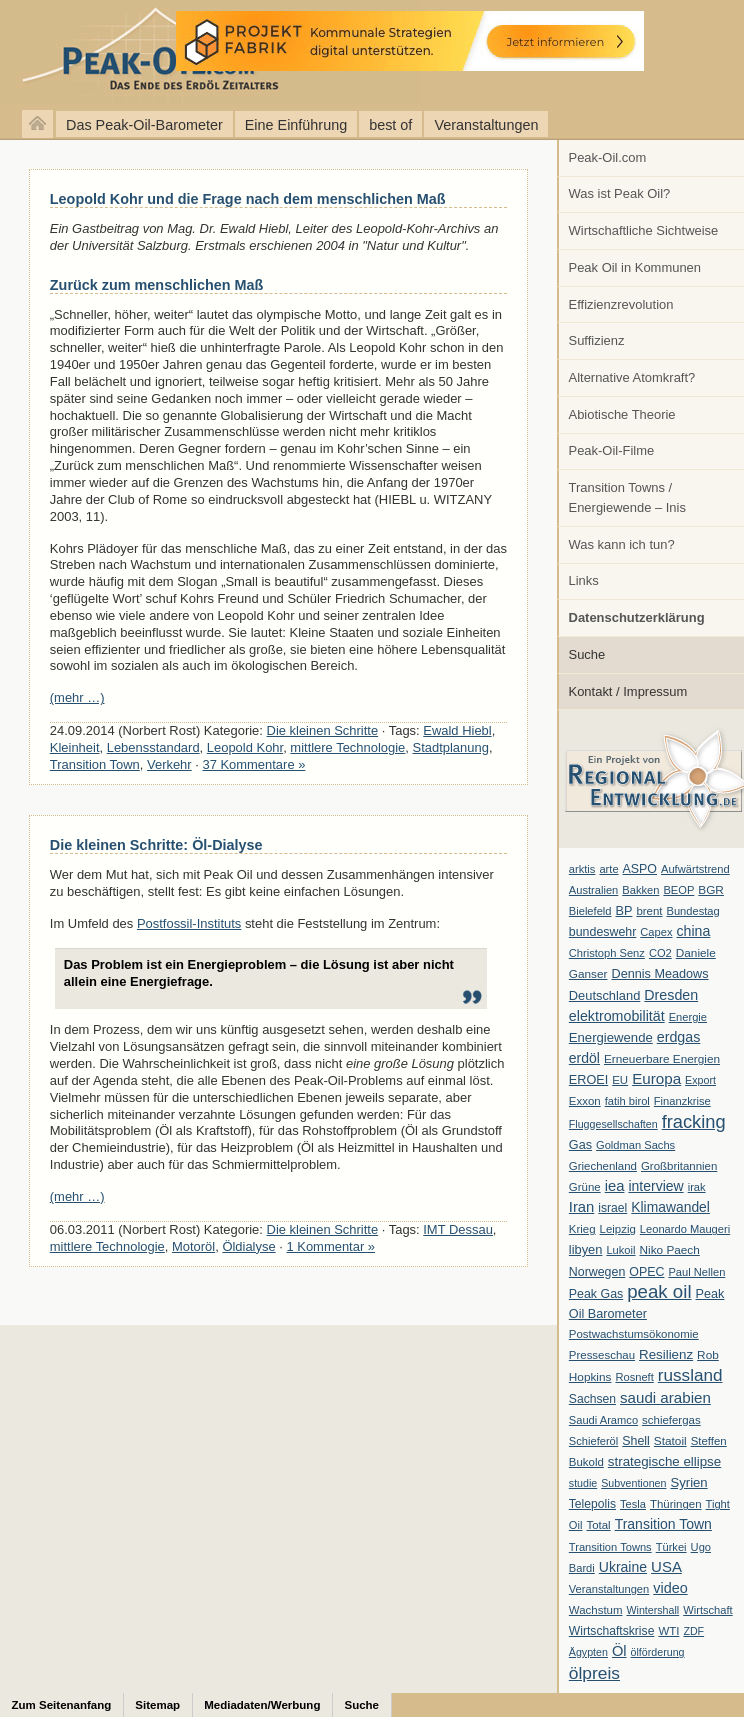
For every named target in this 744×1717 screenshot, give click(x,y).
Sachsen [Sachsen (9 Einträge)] (592, 1399)
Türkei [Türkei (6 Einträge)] (671, 1547)
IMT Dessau (458, 1229)
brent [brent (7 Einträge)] (649, 911)
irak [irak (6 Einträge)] (697, 1187)
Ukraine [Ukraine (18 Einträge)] (623, 1567)
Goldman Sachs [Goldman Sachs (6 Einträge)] (635, 1145)
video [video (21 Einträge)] (670, 1588)
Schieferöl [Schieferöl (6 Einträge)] (593, 1441)
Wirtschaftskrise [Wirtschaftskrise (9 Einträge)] (612, 1631)
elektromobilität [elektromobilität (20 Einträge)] (617, 1016)
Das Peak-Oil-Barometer (144, 125)
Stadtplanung (451, 747)
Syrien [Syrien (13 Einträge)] (688, 1482)
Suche (587, 654)
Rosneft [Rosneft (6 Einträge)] (634, 1377)
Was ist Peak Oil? (620, 193)
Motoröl (193, 1246)
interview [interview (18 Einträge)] (655, 1186)
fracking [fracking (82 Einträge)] (694, 1121)
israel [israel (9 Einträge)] (612, 1208)
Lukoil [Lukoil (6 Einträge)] (620, 1250)
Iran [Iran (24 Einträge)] (582, 1207)
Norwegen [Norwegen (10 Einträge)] (597, 1272)
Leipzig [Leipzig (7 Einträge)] (618, 1229)
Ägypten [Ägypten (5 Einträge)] (588, 1652)
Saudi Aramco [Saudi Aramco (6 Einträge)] (603, 1420)
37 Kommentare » (253, 764)
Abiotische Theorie (622, 414)
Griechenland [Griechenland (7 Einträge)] (603, 1166)
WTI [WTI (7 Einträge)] (668, 1631)
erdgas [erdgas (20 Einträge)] (679, 1037)
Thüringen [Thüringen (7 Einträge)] (676, 1504)
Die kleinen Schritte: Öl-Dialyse (156, 845)
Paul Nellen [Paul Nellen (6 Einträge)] (696, 1272)
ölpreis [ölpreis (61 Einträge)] (594, 1673)
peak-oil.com (210, 52)
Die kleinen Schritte (323, 730)
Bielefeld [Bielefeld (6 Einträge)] (590, 911)
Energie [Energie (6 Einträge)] (688, 1017)
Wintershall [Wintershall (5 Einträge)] (652, 1610)
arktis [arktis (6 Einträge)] (582, 869)
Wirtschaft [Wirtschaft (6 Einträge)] (707, 1610)
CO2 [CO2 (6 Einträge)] (660, 953)
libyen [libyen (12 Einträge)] (586, 1249)
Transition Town (95, 764)
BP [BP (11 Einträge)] (624, 911)
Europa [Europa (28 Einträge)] (656, 1078)
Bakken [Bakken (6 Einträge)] (640, 890)
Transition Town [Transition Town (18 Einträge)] (663, 1524)
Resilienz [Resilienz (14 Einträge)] (666, 1354)
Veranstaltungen (486, 125)
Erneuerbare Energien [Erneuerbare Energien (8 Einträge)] (662, 1059)
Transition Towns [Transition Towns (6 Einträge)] (610, 1547)
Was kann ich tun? (622, 544)
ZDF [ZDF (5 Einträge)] (693, 1631)
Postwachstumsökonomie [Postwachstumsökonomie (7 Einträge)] (634, 1334)
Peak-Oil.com (608, 157)
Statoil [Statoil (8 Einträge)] (670, 1441)
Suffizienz (597, 340)
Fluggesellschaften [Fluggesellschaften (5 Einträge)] (613, 1124)
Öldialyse (248, 1246)
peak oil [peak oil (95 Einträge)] (659, 1291)
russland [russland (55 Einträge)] (690, 1375)
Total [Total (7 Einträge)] (598, 1525)
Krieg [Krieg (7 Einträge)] (582, 1229)
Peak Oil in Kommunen (635, 267)
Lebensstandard (153, 747)
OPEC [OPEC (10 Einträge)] (646, 1272)
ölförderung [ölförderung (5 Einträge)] (658, 1652)
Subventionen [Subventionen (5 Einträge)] (633, 1483)
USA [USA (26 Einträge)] (666, 1566)
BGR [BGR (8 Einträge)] (711, 890)
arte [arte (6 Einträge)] (608, 869)
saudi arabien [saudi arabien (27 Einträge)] (665, 1397)
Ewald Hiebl (457, 730)
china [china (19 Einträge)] (694, 931)
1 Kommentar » (330, 1246)
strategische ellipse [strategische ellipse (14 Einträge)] (664, 1461)
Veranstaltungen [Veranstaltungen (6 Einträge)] (609, 1589)
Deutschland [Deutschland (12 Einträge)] (605, 995)
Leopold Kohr (245, 747)
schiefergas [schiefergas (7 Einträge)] (671, 1420)
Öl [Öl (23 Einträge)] (619, 1651)
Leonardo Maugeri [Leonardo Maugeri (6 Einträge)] (685, 1229)
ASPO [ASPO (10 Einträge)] (640, 869)
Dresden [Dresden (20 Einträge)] (671, 995)
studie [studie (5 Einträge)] (583, 1483)
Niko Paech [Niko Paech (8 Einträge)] (670, 1250)
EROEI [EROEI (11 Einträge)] (588, 1080)
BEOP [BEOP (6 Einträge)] (678, 890)
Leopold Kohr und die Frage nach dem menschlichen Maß (248, 199)
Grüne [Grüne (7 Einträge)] (585, 1187)
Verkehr (169, 764)
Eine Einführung (296, 125)
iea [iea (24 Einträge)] (615, 1186)
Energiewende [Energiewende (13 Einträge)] (611, 1037)
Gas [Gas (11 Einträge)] (580, 1145)
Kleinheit (75, 747)
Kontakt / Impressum (628, 691)
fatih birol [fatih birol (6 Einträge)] (627, 1101)
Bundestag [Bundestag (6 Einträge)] (693, 911)
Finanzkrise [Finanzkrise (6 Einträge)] (682, 1101)
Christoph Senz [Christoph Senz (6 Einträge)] (607, 953)
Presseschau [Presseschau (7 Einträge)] (602, 1355)
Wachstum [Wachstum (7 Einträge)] (596, 1610)
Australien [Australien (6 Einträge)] (593, 890)
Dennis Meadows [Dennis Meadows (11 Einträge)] (660, 974)
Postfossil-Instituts (189, 923)
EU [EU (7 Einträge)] (620, 1080)
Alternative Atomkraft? (632, 377)
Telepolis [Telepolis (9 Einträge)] (592, 1504)
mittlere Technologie (347, 747)
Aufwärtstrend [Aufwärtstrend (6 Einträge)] (695, 869)
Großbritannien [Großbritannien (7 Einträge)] (679, 1166)
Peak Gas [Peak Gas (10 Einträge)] (596, 1294)
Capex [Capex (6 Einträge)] (656, 932)
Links (584, 580)
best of (390, 125)
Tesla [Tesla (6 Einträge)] (633, 1504)
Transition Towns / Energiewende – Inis (627, 497)
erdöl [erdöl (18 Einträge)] (584, 1058)
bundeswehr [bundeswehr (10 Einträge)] (603, 932)
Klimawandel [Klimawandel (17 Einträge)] (670, 1207)
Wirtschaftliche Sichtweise (644, 230)
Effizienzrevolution (621, 304)
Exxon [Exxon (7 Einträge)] (585, 1101)
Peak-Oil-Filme (612, 450)
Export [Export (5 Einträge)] (700, 1080)
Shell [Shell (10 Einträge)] (636, 1441)
